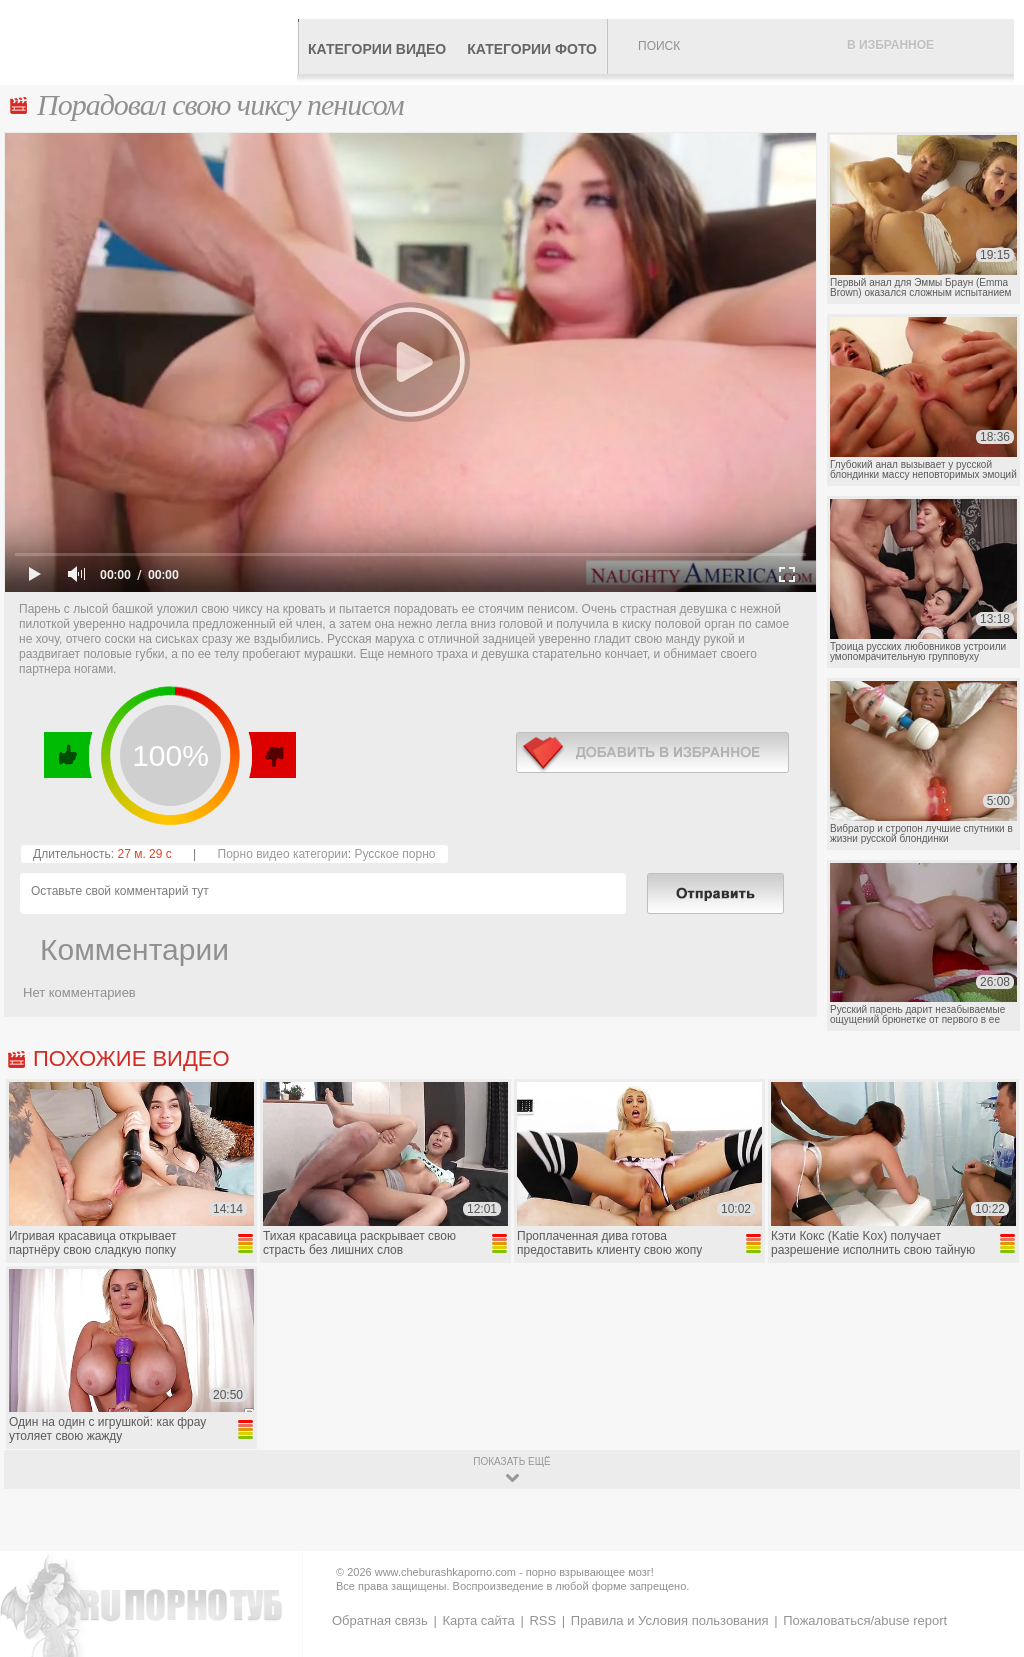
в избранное (652, 752)
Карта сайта (478, 1620)
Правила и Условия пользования (670, 1620)
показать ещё (511, 1461)
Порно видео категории (283, 854)
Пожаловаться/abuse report (865, 1620)
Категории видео (377, 49)
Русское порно (394, 854)
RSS (542, 1620)
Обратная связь (380, 1620)
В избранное (890, 45)
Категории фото (532, 49)
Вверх (985, 1558)
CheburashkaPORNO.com (153, 42)
